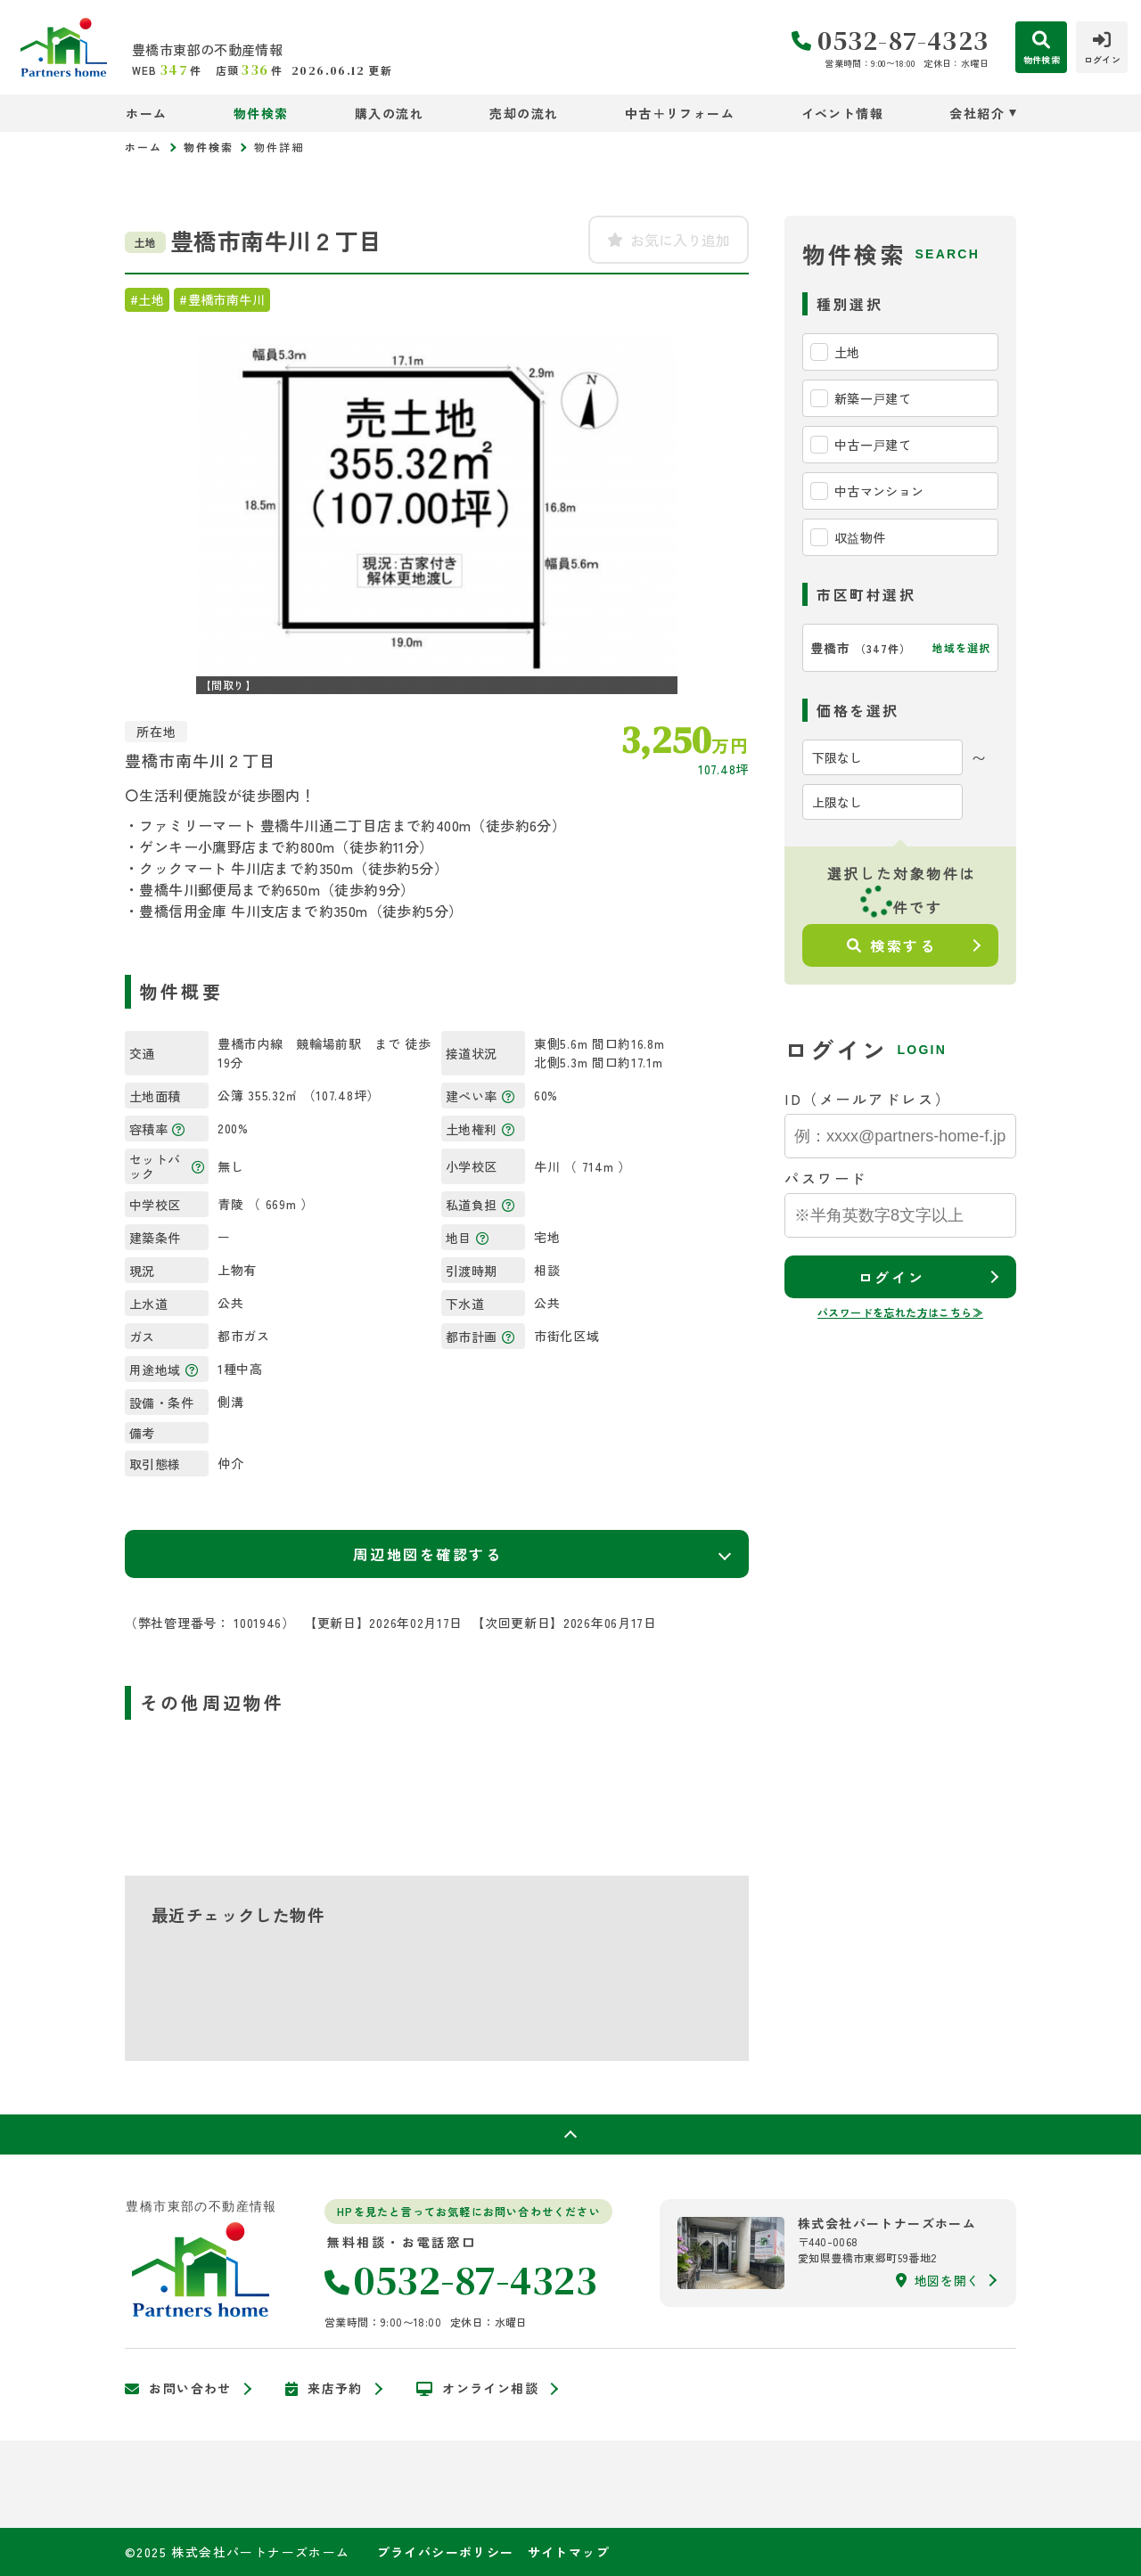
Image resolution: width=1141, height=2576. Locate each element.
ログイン (891, 1277)
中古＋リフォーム (680, 113)
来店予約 (324, 2389)
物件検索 (261, 113)
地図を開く (938, 2280)
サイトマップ (569, 2552)
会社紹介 (977, 113)
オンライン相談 (477, 2389)
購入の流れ (389, 113)
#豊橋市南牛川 (222, 299)
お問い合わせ (178, 2389)
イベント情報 (842, 113)
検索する (892, 945)
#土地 (147, 299)
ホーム (146, 113)
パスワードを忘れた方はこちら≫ (900, 1312)
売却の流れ (523, 113)
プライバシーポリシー (445, 2552)
